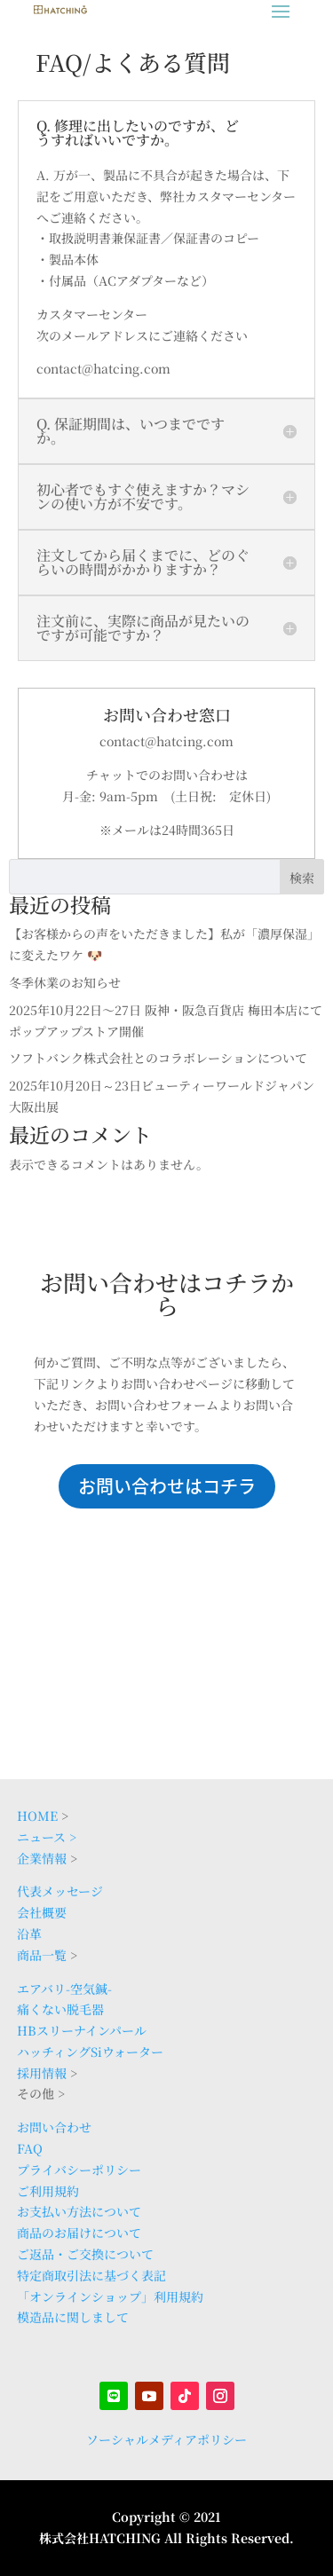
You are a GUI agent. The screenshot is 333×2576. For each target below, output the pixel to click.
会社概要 (42, 1912)
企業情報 (42, 1858)
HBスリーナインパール (82, 2030)
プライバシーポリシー (79, 2169)
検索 (301, 877)
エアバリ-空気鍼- (64, 1988)
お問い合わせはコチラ (167, 1486)
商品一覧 (42, 1955)
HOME (37, 1815)
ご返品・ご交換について (85, 2254)
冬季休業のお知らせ (65, 982)
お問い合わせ (54, 2127)
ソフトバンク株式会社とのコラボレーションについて (158, 1058)
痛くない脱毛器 (60, 2009)
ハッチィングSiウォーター (90, 2051)
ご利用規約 (48, 2191)
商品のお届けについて (79, 2232)
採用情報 (42, 2073)
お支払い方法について (79, 2211)
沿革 (29, 1933)
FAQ (30, 2148)
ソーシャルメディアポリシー (166, 2439)
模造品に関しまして (73, 2317)
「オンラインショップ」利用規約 (110, 2296)
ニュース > (46, 1837)
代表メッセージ (60, 1891)
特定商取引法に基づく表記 (91, 2275)
